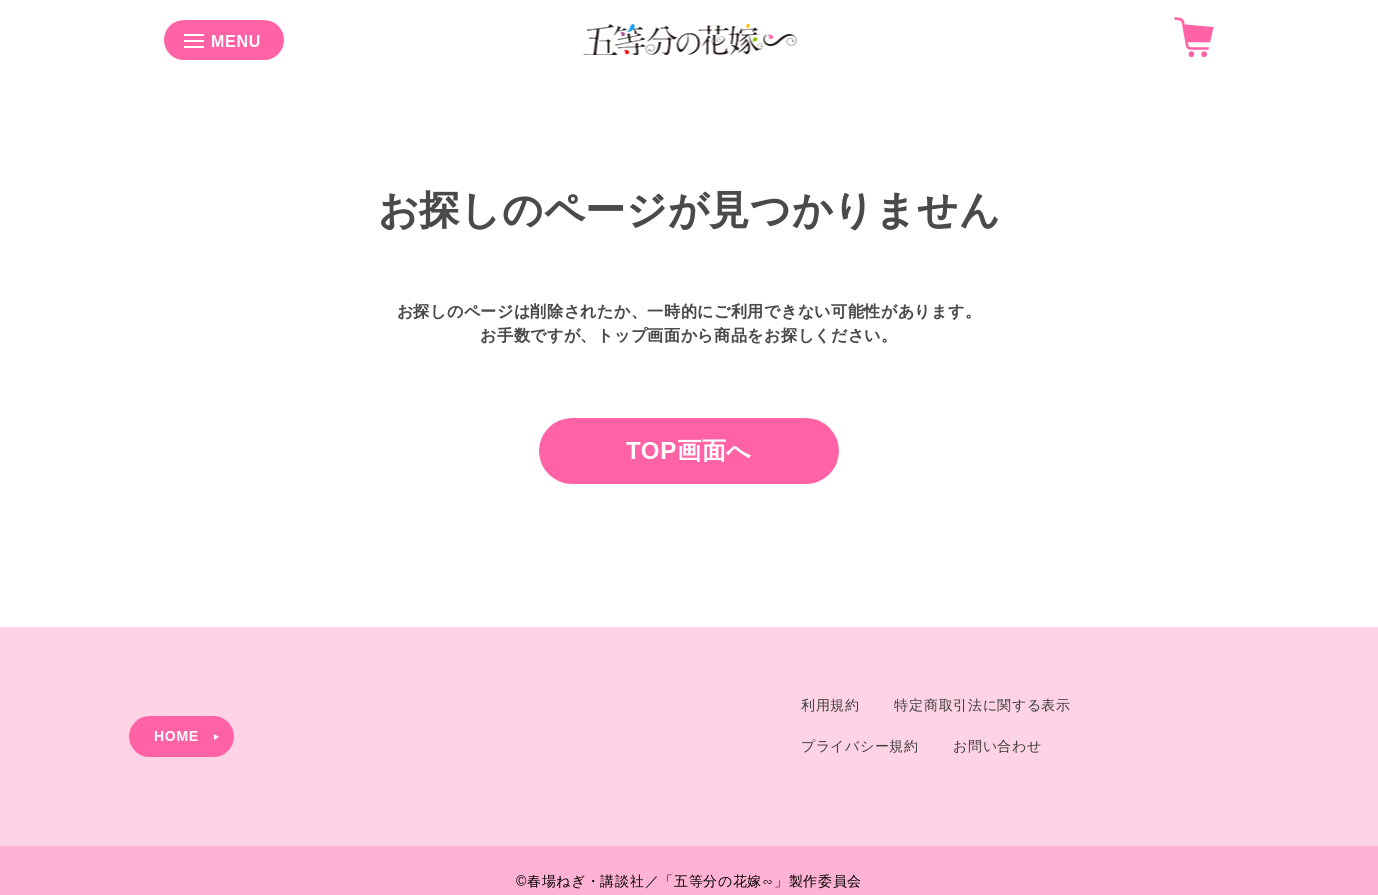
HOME (176, 736)
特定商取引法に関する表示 (982, 705)
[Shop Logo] (689, 59)
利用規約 (830, 705)
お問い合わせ (997, 746)
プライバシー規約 (860, 746)
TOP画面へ (689, 450)
